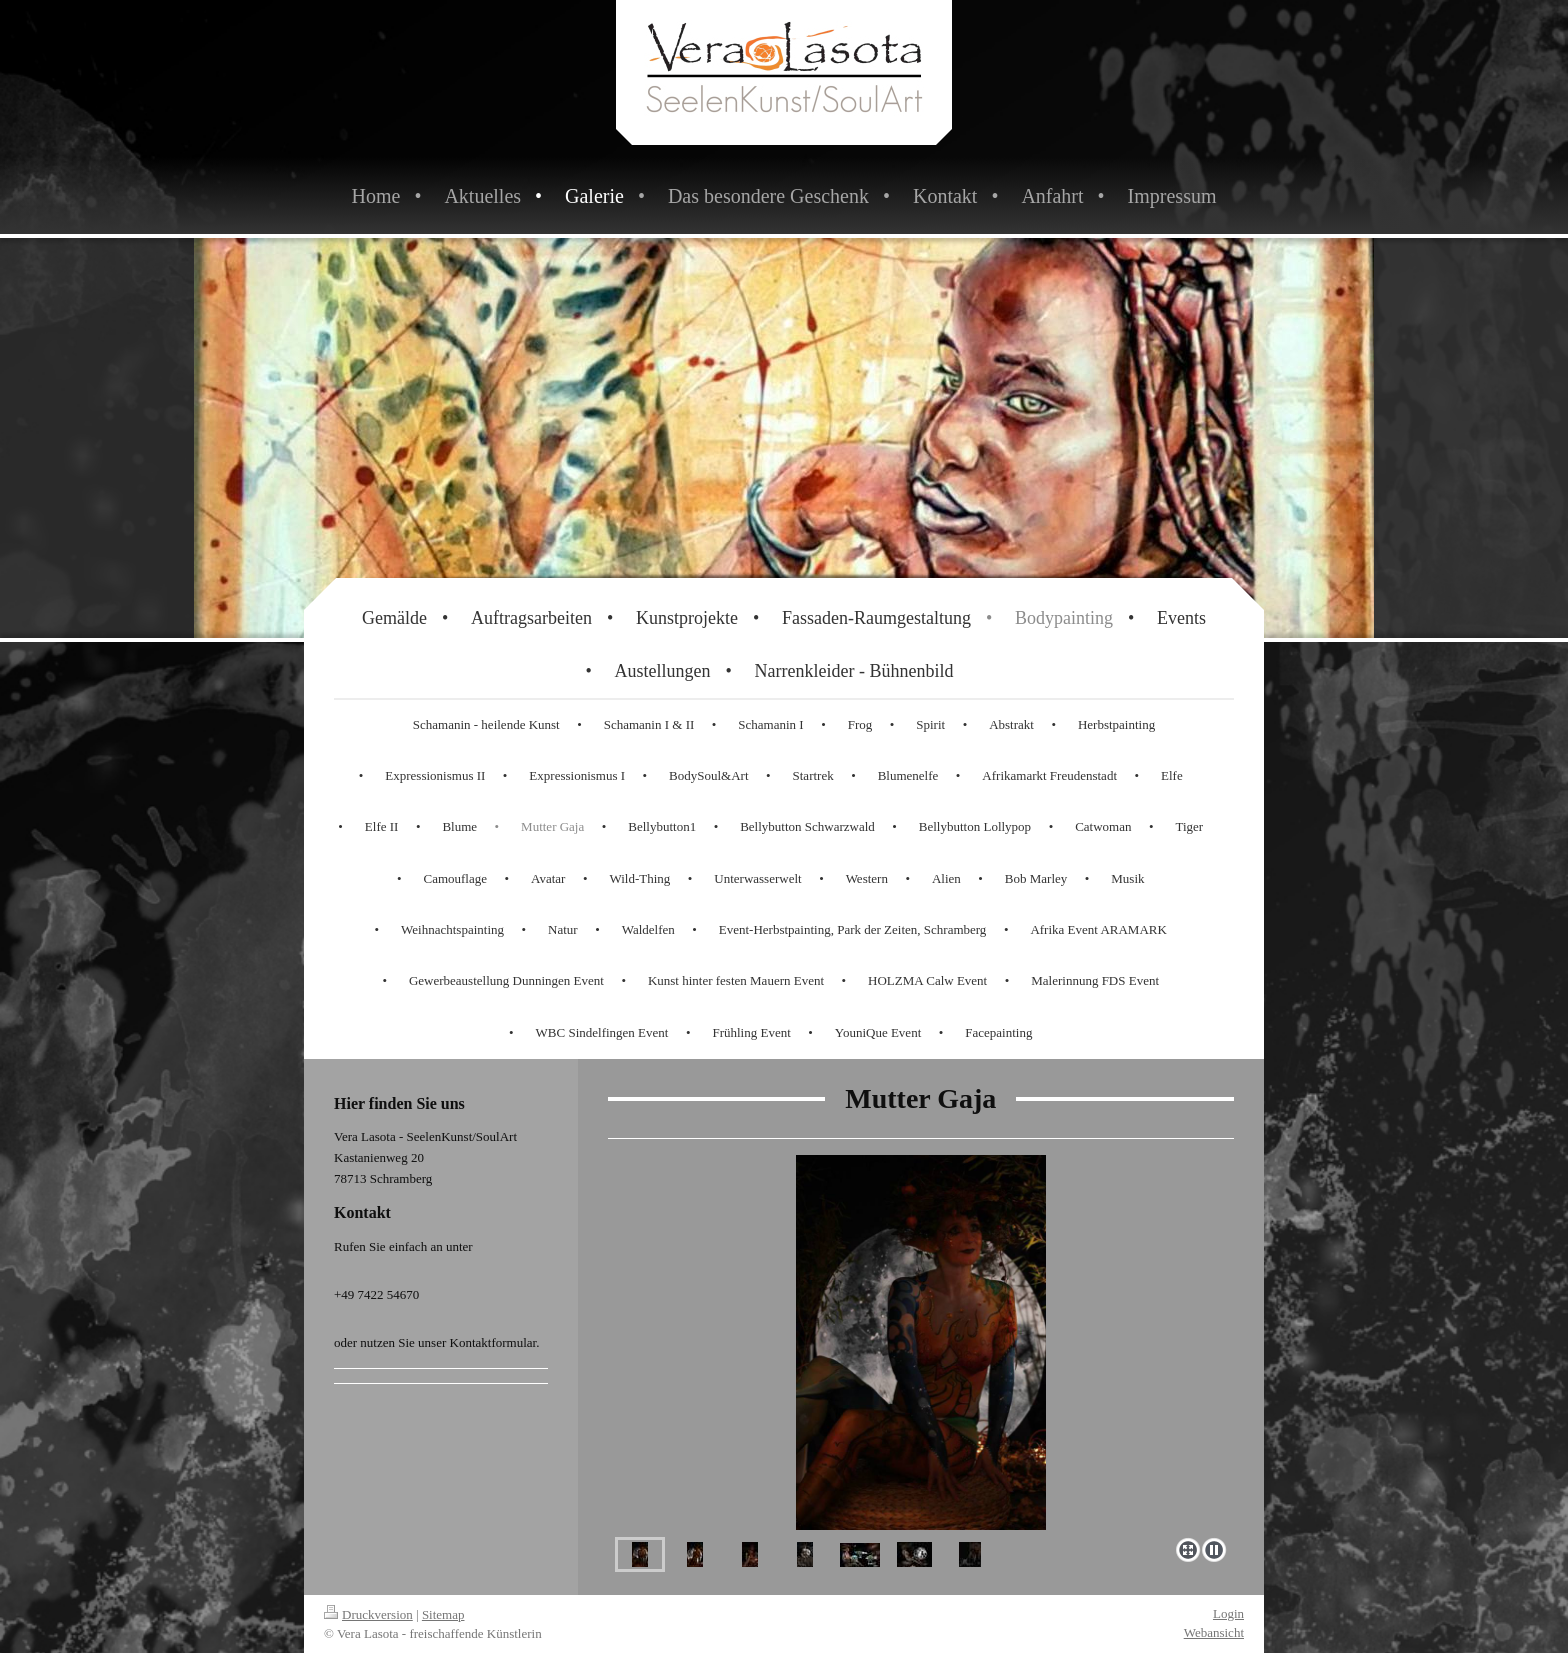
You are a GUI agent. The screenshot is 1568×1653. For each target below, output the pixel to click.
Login (1228, 1613)
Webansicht (1214, 1632)
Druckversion (368, 1614)
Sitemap (443, 1614)
